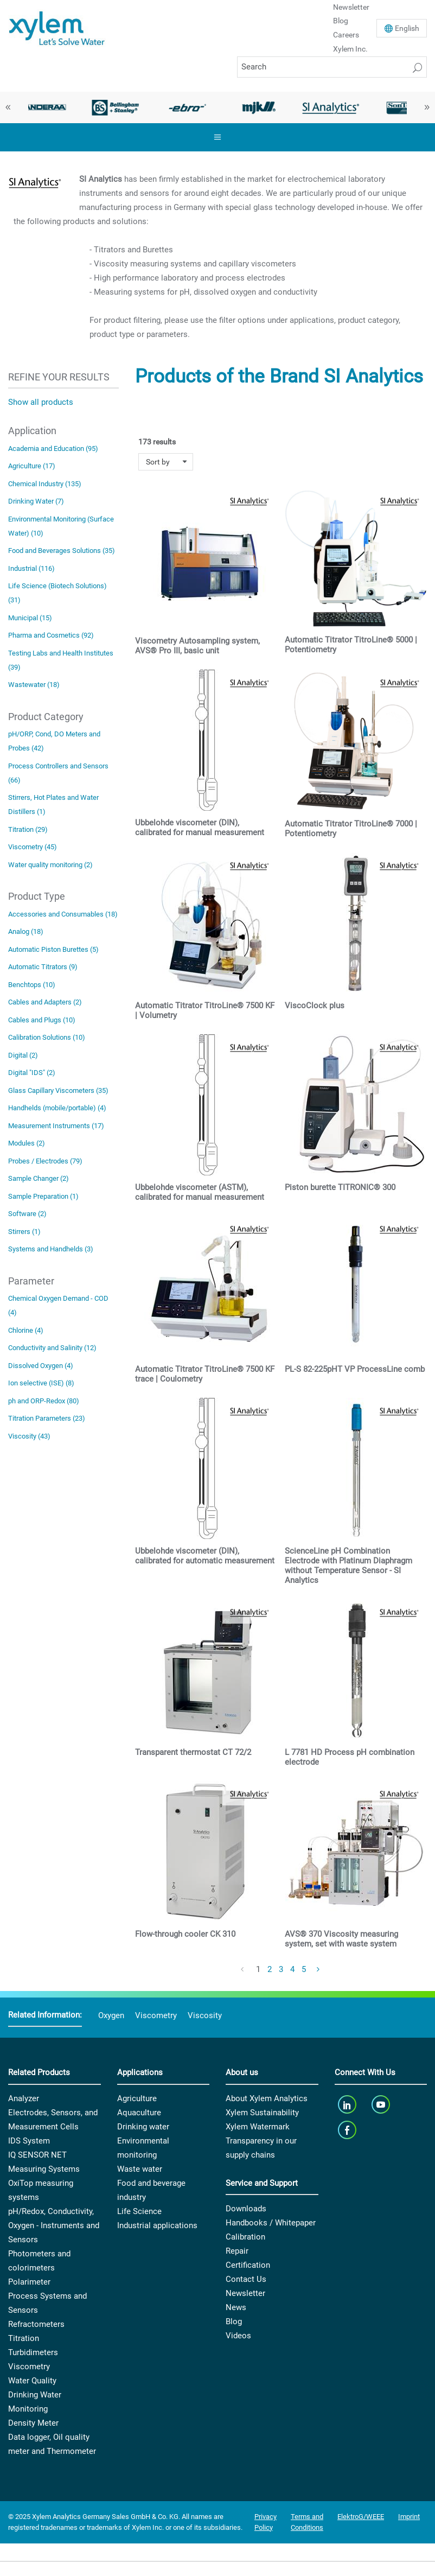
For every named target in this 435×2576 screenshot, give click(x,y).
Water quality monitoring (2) (50, 865)
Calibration (245, 2237)
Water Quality (32, 2381)
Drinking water (143, 2127)
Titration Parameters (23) (46, 1418)
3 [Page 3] (281, 1969)
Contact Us (246, 2279)
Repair (237, 2251)
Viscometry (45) (32, 847)
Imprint (409, 2517)
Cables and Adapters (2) (45, 1002)
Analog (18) (25, 931)
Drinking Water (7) (36, 501)
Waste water (139, 2169)
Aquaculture (139, 2112)
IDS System (29, 2141)
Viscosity (205, 2015)
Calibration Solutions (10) (46, 1037)
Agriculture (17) (31, 466)
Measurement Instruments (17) (56, 1126)
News (236, 2307)
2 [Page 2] (269, 1969)
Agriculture (137, 2098)
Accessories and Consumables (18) (63, 914)
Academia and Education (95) (53, 448)
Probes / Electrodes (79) (45, 1161)
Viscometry (156, 2015)
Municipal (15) (30, 618)
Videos (238, 2335)
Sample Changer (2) (38, 1178)
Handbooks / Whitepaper (271, 2223)
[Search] (332, 67)
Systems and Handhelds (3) (50, 1249)
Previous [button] (8, 107)
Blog (340, 20)
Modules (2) (26, 1143)
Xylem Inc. (350, 48)
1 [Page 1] (258, 1969)
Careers (346, 34)
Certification (248, 2265)
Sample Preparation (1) (43, 1196)
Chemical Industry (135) (44, 484)
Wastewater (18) (34, 684)
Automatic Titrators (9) (43, 967)
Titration (23, 2338)
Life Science (139, 2211)
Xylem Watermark (258, 2127)
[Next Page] (318, 1970)
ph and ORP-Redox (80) (43, 1401)
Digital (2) (23, 1055)
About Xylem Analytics (267, 2098)
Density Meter (33, 2423)
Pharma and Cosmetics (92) (51, 635)
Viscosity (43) (29, 1436)
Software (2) (27, 1214)
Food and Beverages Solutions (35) (61, 550)
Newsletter (245, 2293)
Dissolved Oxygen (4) (40, 1366)
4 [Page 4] (292, 1969)
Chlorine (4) (25, 1330)
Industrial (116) (31, 568)
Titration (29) (28, 829)
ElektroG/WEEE (360, 2517)
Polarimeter (29, 2282)
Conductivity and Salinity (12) (52, 1348)
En (407, 28)
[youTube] (381, 2104)
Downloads (246, 2209)
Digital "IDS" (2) (31, 1072)
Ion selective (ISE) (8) (41, 1383)
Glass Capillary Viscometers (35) (58, 1090)
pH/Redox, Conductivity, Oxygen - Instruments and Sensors (53, 2225)
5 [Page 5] (304, 1969)
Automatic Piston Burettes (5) (53, 949)
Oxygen (111, 2015)
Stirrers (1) (24, 1231)
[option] (44, 107)
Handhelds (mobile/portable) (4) (57, 1108)
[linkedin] (348, 2104)
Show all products (40, 402)
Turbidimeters (33, 2352)
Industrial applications (157, 2225)
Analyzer (23, 2098)
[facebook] (348, 2130)
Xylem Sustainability (262, 2112)
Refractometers (36, 2324)
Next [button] (427, 107)
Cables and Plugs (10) (41, 1020)
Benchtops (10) (31, 985)
